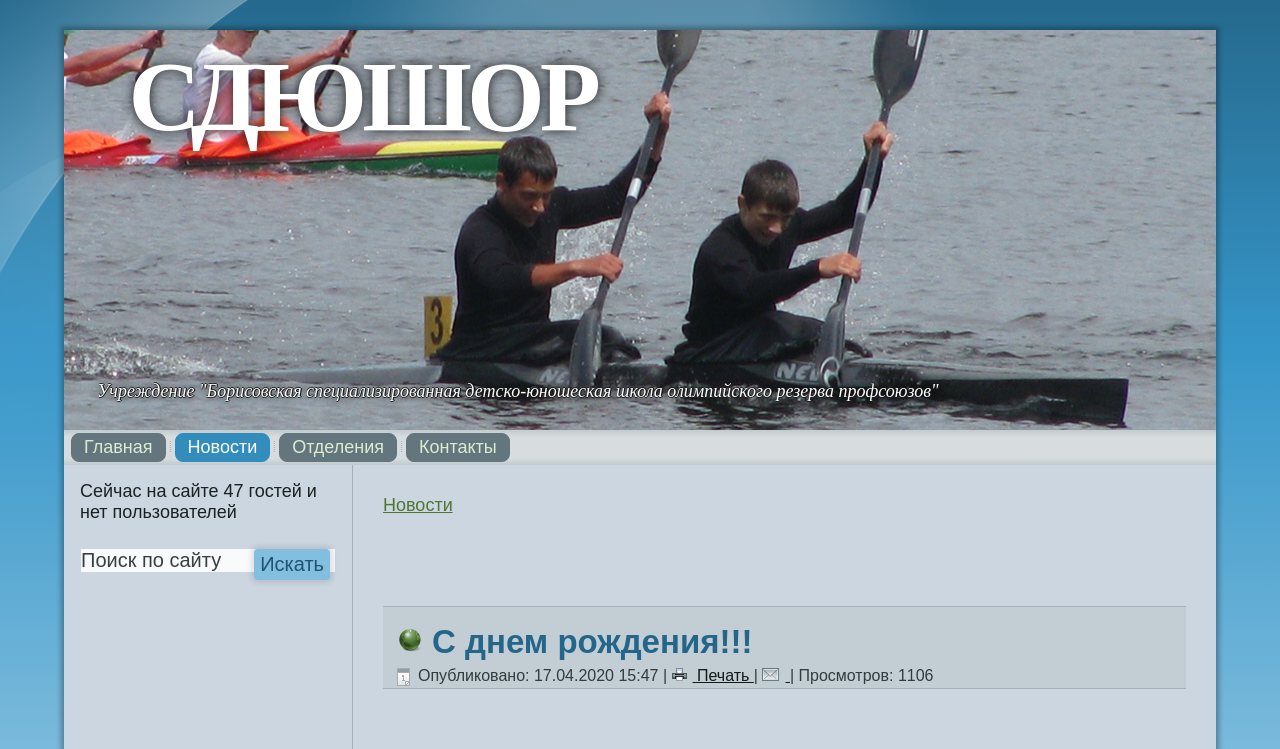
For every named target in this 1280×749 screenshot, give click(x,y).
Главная (118, 447)
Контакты (458, 447)
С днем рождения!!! (592, 641)
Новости (223, 447)
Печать (713, 675)
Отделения (338, 447)
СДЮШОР (362, 96)
